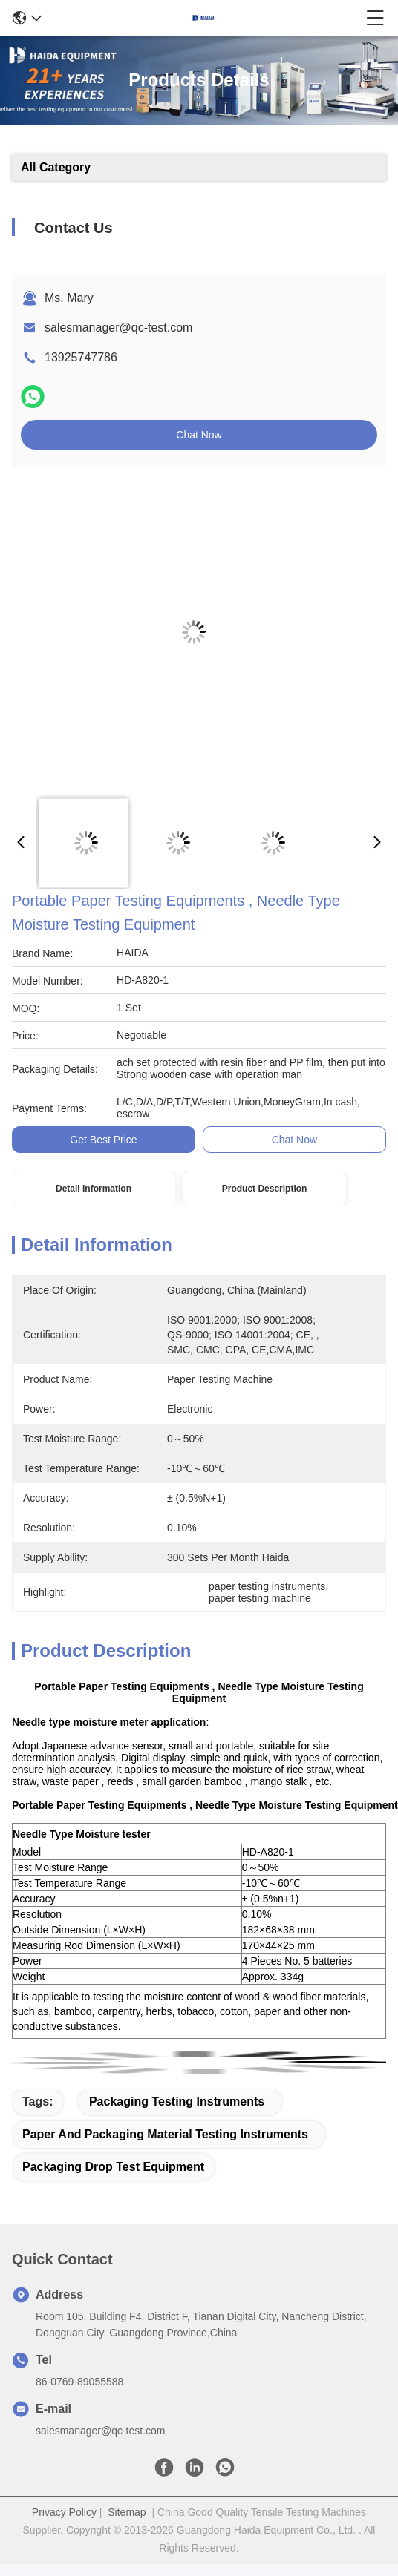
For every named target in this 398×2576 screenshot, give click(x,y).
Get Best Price (103, 1139)
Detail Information (93, 1188)
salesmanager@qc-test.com (118, 327)
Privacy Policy (64, 2512)
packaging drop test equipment (113, 2167)
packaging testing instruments (176, 2101)
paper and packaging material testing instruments (165, 2134)
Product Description (264, 1188)
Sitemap (127, 2512)
